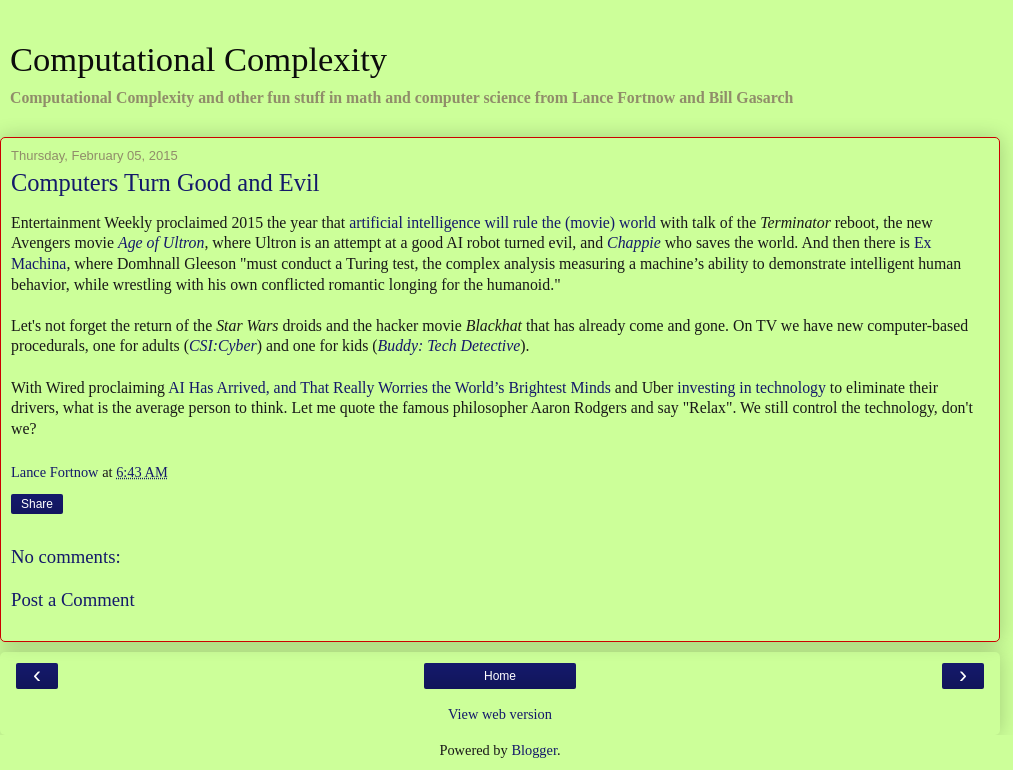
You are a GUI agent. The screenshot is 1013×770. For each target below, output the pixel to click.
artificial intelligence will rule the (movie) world (502, 222)
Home (500, 676)
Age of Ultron (161, 242)
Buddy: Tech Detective (449, 345)
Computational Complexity (198, 59)
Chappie (634, 242)
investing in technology (751, 387)
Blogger (534, 750)
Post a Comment (73, 599)
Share (37, 504)
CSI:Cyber (223, 345)
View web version (500, 714)
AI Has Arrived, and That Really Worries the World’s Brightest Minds (389, 387)
